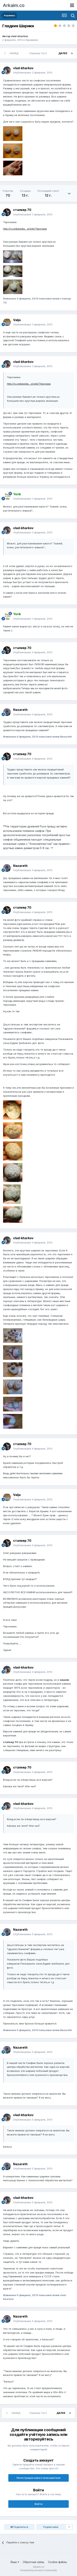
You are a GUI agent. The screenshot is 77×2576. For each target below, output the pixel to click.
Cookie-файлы (57, 2562)
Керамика (32, 39)
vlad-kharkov (19, 36)
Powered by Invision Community (38, 2570)
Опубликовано (32, 72)
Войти (38, 2503)
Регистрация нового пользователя (38, 2477)
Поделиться (19, 2527)
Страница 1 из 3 (38, 53)
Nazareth (20, 710)
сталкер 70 (22, 210)
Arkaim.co (14, 5)
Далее (62, 53)
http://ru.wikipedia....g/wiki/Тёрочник (25, 228)
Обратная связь (33, 2562)
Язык (14, 2562)
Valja (17, 320)
